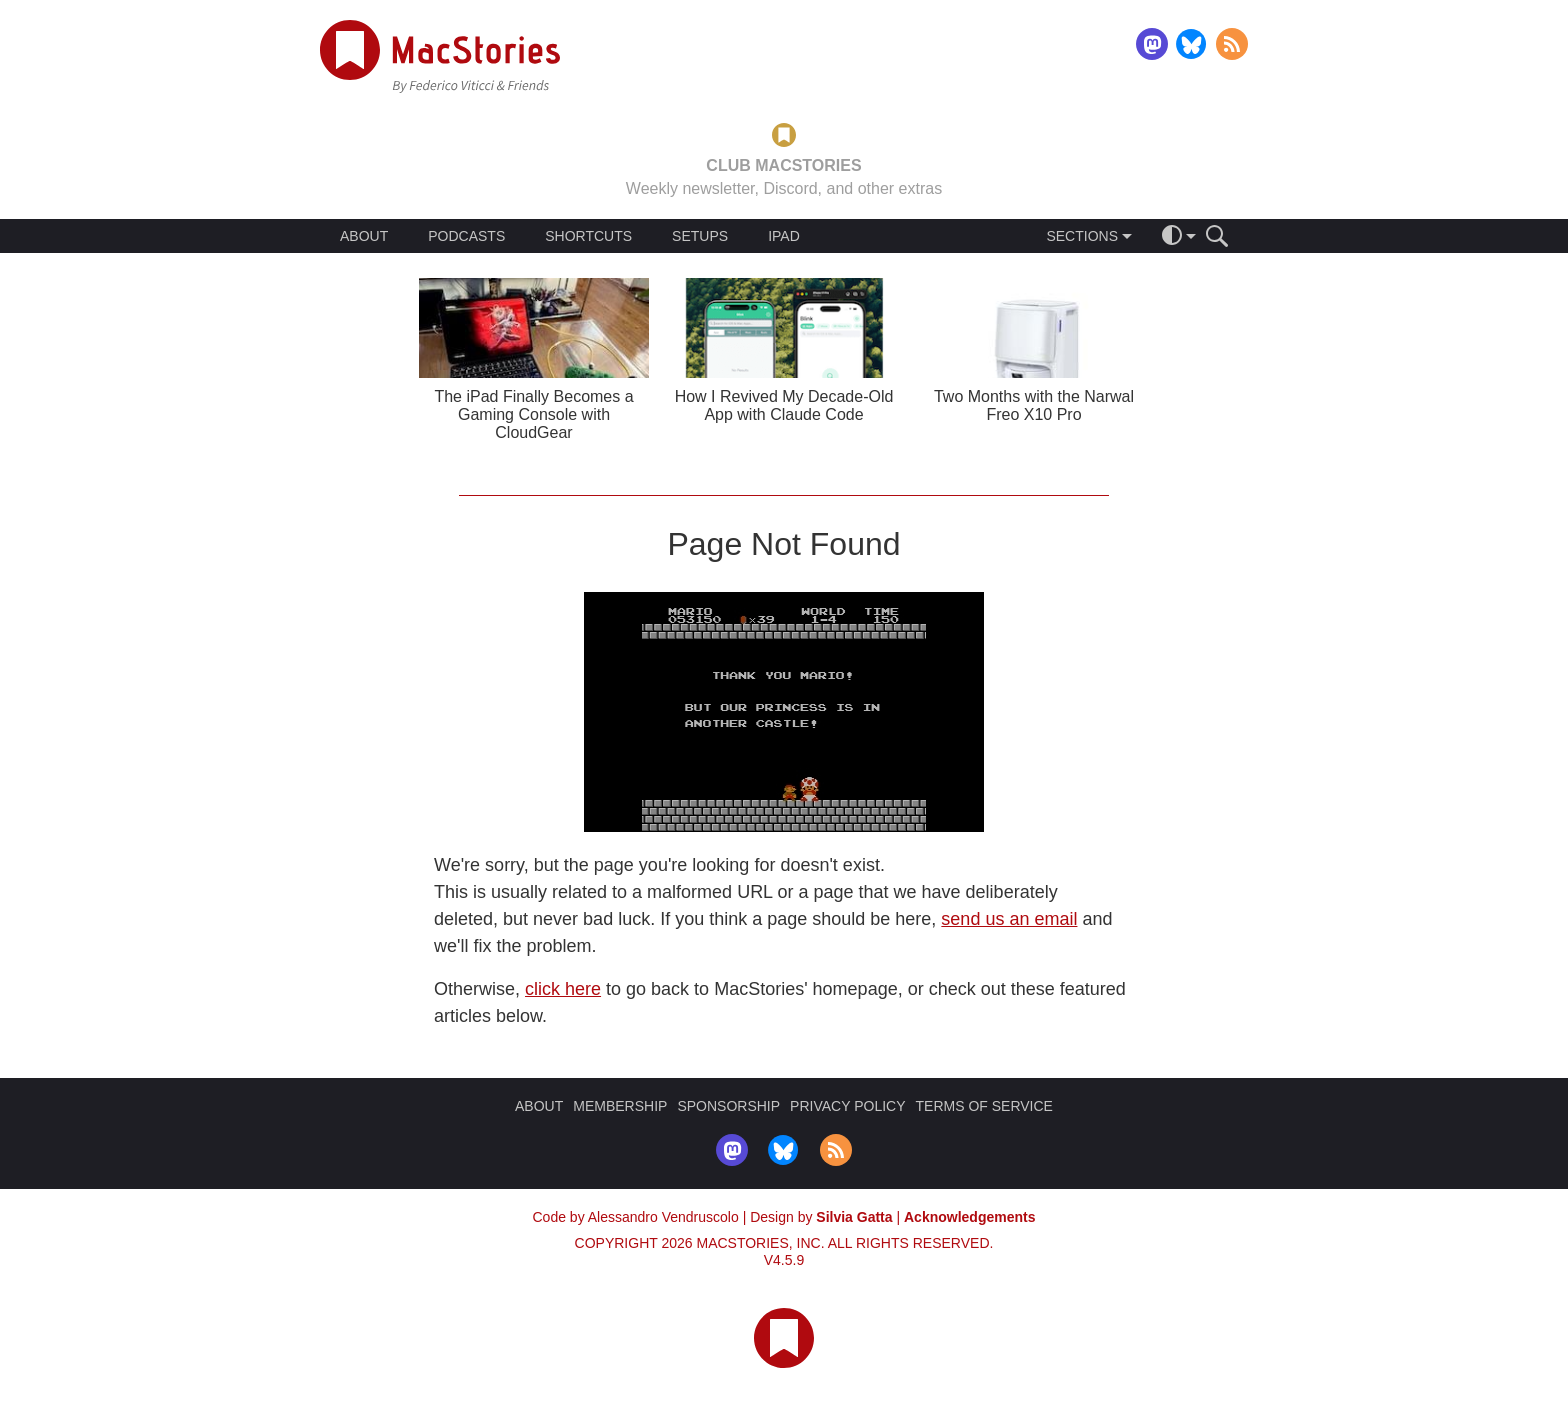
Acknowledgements (969, 1217)
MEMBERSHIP (620, 1106)
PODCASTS (466, 236)
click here (563, 989)
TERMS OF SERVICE (984, 1106)
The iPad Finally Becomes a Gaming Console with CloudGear (533, 414)
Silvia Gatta (854, 1217)
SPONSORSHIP (728, 1106)
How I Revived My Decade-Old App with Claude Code (784, 405)
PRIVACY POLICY (847, 1106)
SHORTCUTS (588, 236)
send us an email (1009, 919)
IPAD (784, 236)
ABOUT (364, 236)
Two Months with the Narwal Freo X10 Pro (1034, 405)
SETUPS (700, 236)
